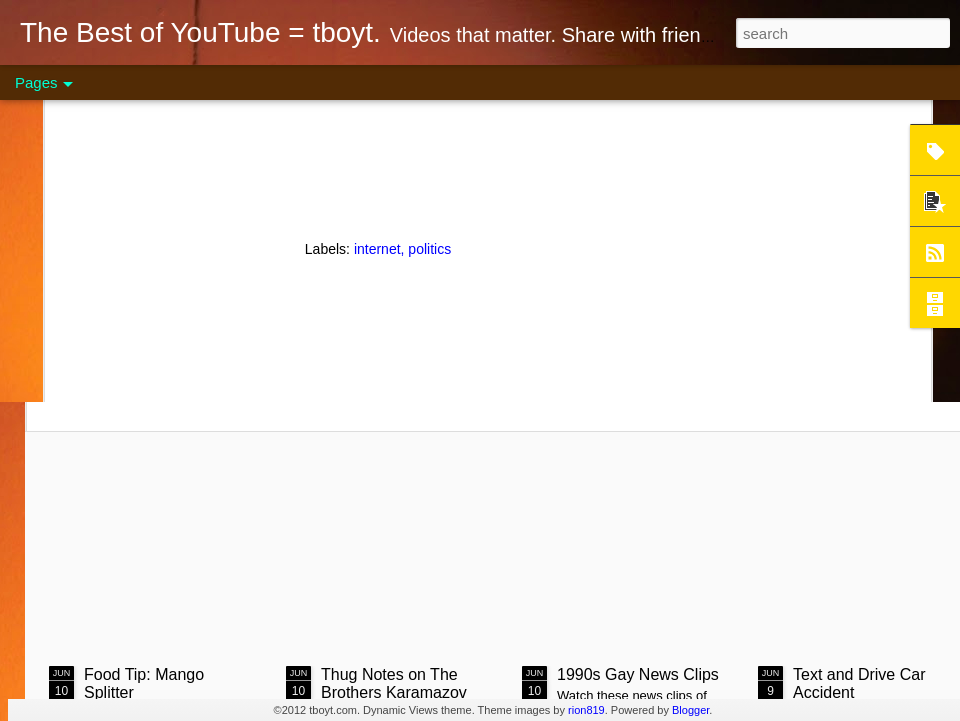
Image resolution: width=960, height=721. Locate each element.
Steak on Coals (200, 267)
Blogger (690, 710)
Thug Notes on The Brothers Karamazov (394, 683)
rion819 (586, 710)
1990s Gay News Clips (638, 674)
